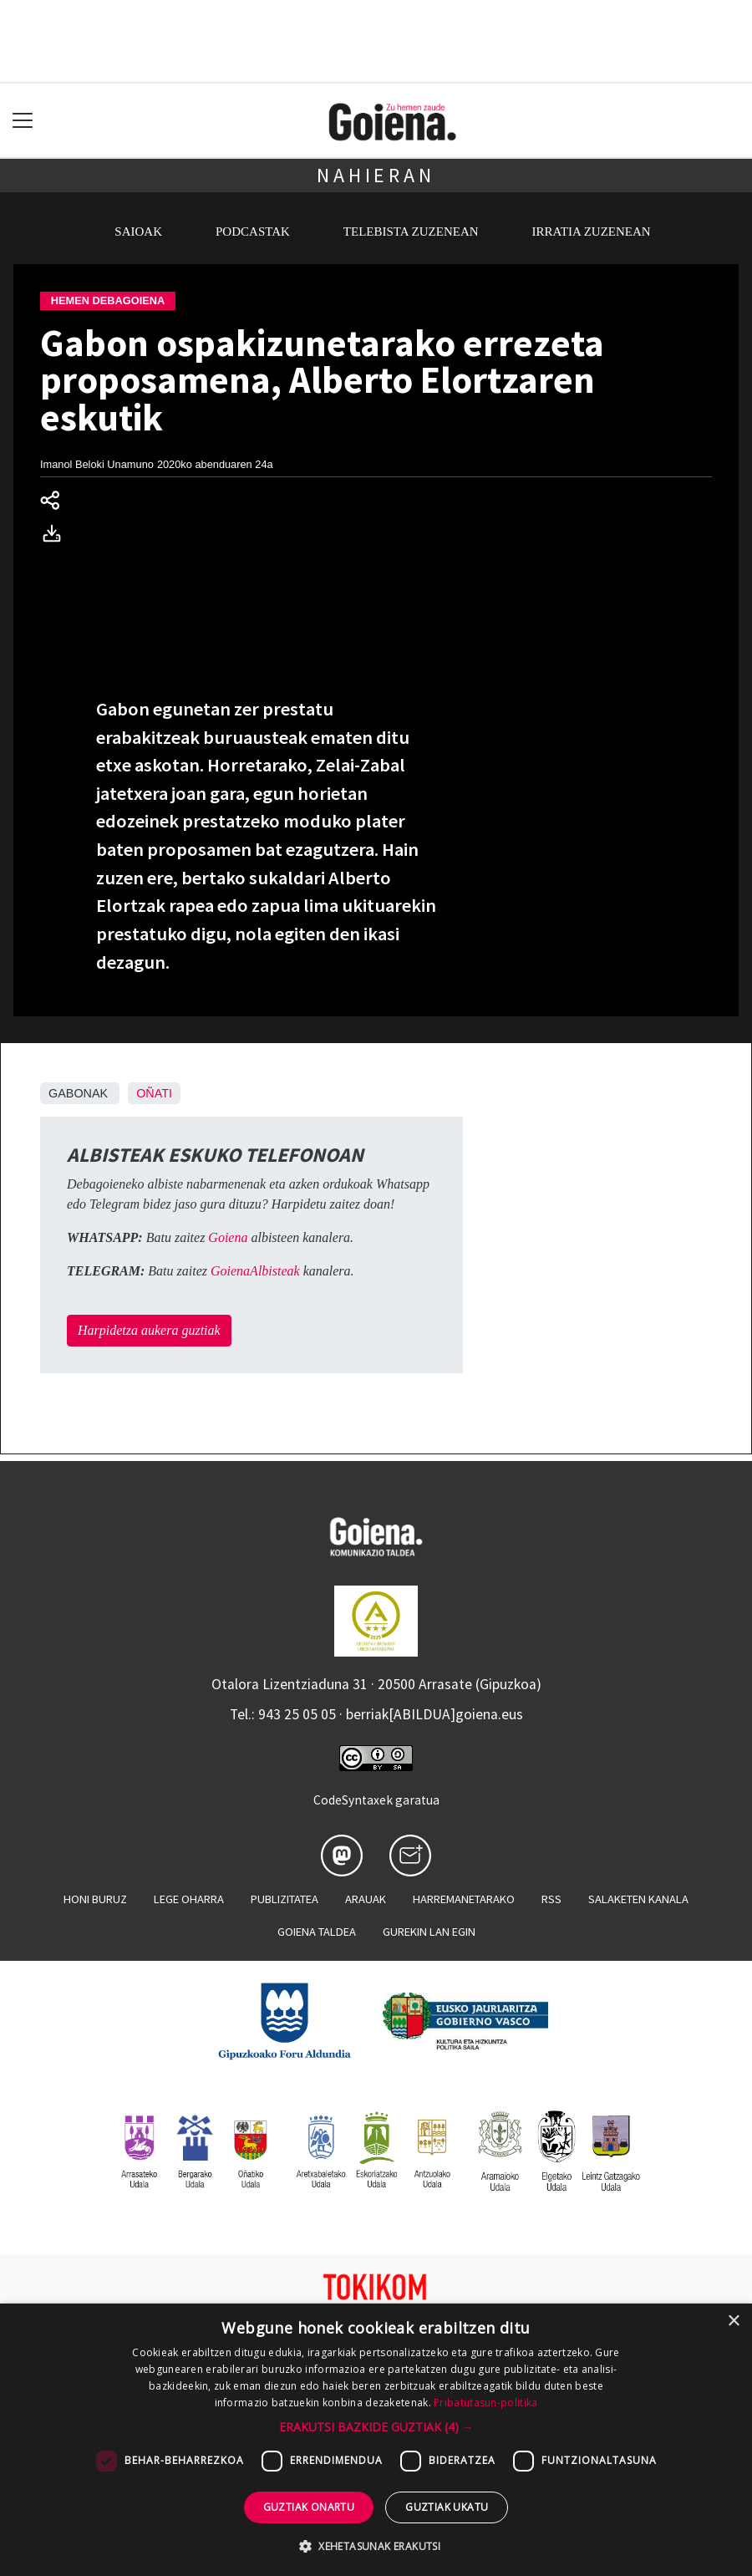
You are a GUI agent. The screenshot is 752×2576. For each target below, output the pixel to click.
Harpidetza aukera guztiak (149, 1330)
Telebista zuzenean (411, 231)
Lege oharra (189, 1899)
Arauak (365, 1899)
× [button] (733, 2321)
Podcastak (253, 231)
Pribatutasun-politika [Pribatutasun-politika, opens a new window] (485, 2402)
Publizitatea (284, 1899)
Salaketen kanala (638, 1899)
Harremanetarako (464, 1899)
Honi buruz (95, 1899)
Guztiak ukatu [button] (446, 2507)
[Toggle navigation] (23, 120)
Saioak (138, 231)
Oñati (154, 1093)
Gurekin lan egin (429, 1931)
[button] (376, 2427)
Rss (551, 1899)
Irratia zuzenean (591, 231)
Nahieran (375, 175)
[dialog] (376, 2440)
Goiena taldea (316, 1931)
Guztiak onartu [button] (309, 2507)
